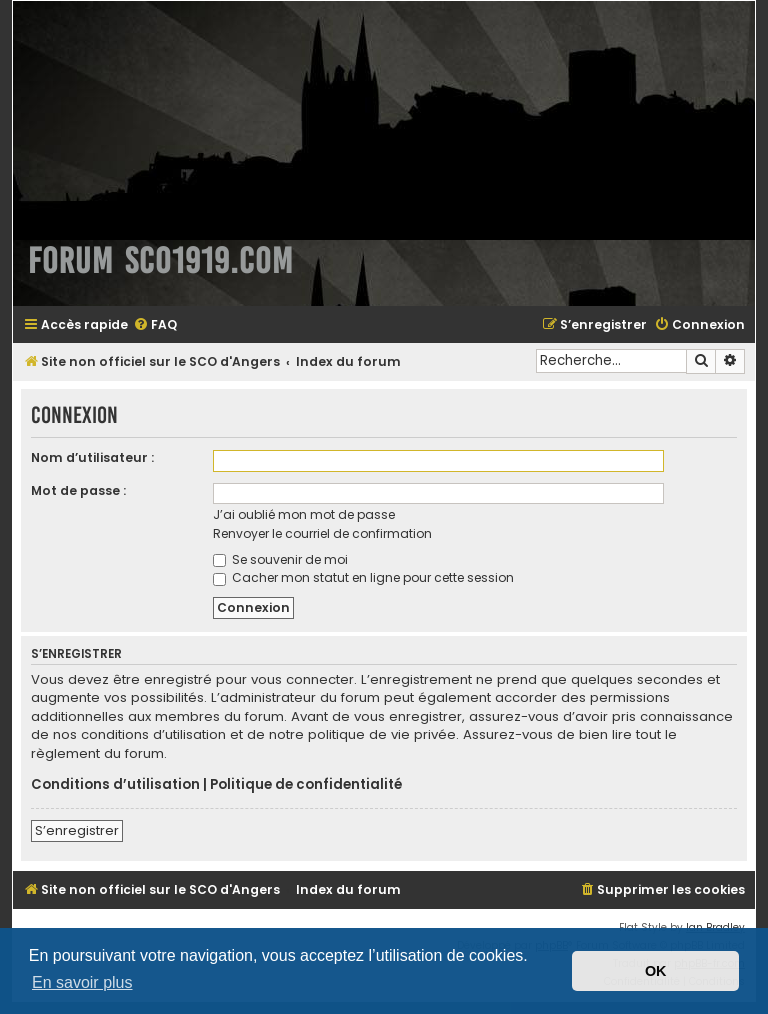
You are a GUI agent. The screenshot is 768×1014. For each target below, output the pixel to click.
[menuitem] (155, 325)
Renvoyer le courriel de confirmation (322, 533)
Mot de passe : (78, 490)
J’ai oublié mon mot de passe (304, 514)
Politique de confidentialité (306, 785)
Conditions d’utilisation (115, 785)
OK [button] (656, 971)
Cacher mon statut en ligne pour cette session (363, 577)
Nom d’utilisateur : (92, 457)
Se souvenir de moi (280, 559)
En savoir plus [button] (82, 982)
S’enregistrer (77, 830)
